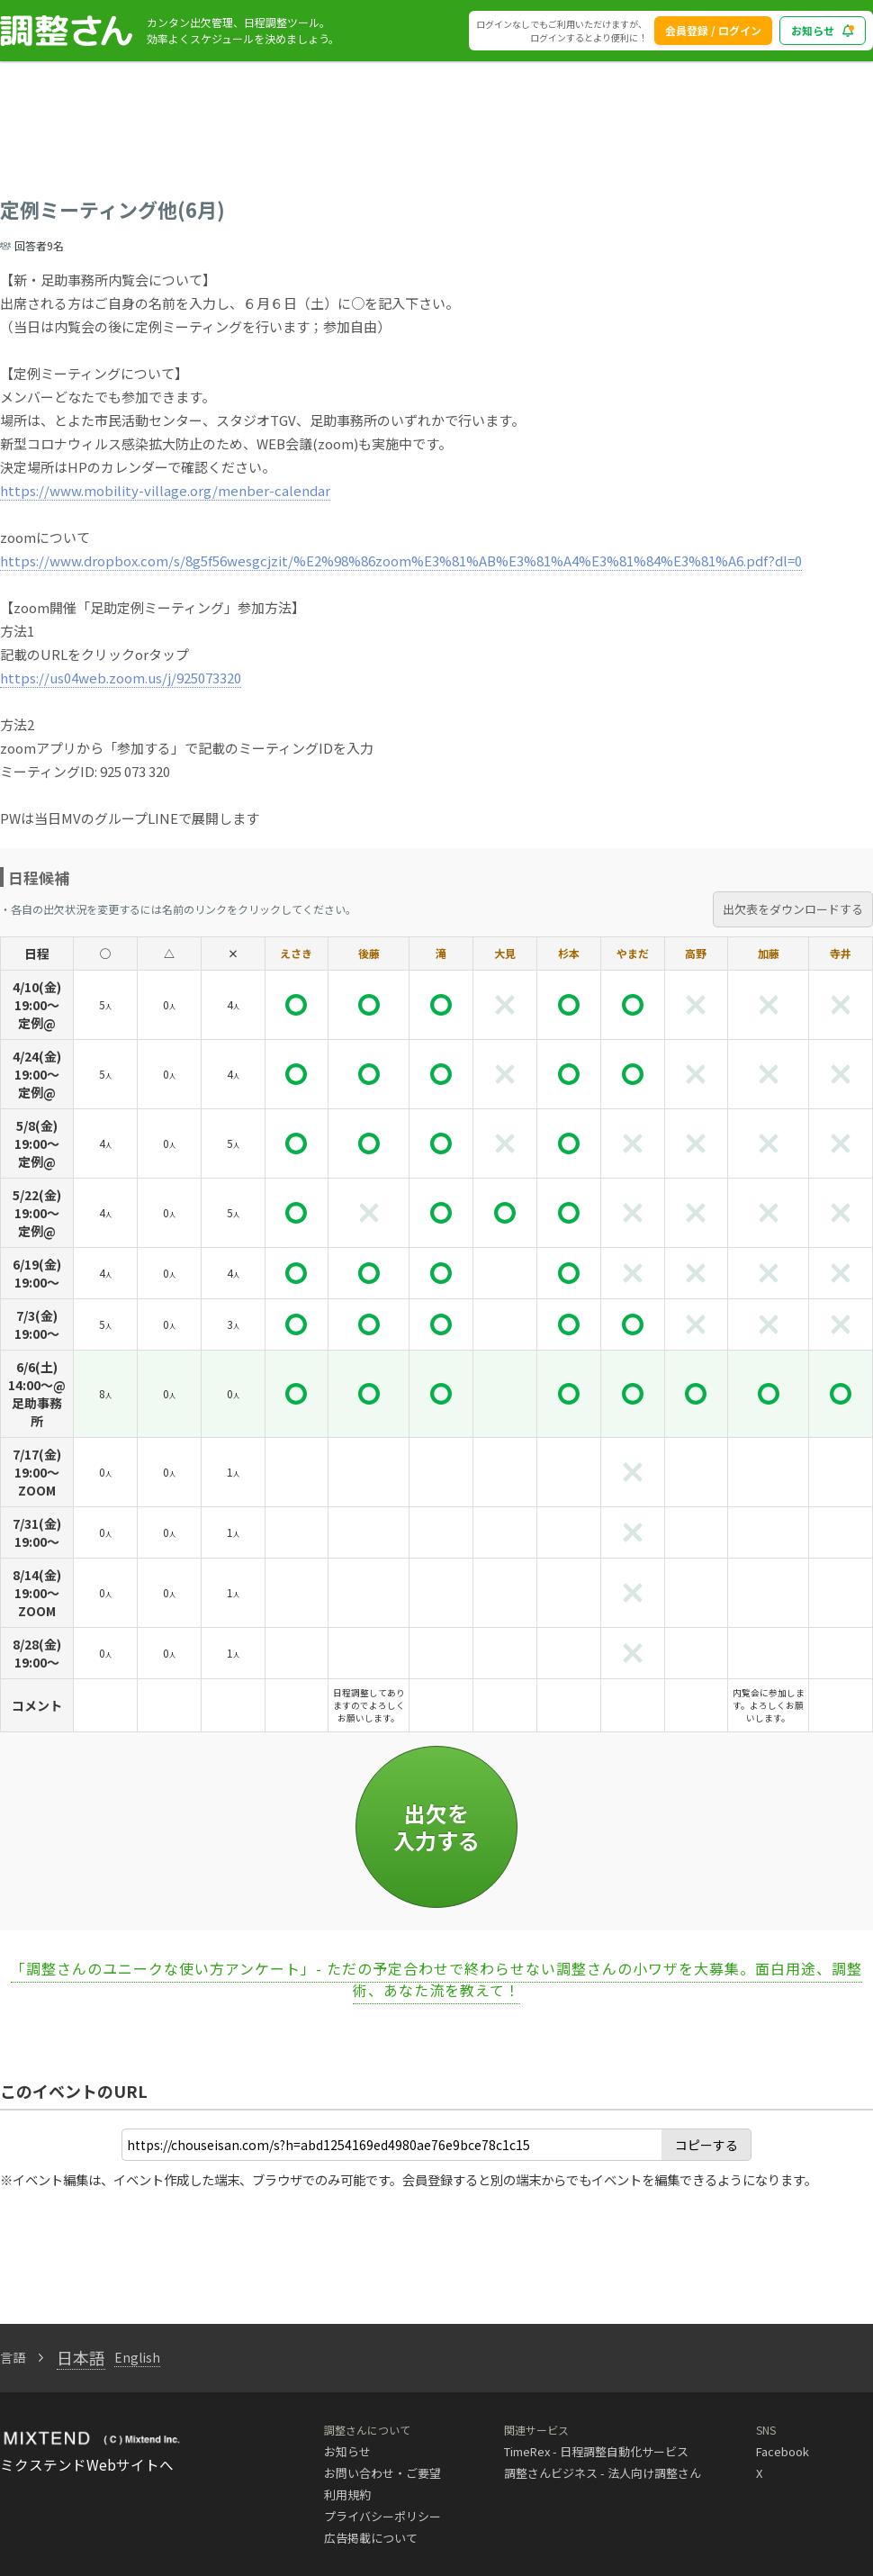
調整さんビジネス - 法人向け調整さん (602, 2472)
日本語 (81, 2357)
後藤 (369, 953)
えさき (296, 953)
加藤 (768, 953)
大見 (505, 953)
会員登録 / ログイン (713, 30)
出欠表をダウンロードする (793, 908)
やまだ (632, 953)
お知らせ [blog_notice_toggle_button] (822, 30)
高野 (695, 953)
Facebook (782, 2451)
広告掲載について (371, 2537)
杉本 (569, 953)
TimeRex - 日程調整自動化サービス (596, 2451)
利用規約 (347, 2494)
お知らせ (347, 2451)
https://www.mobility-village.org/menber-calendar (165, 490)
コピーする (706, 2145)
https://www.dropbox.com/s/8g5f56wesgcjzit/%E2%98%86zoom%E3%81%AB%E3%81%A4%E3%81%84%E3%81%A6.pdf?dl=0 (401, 560)
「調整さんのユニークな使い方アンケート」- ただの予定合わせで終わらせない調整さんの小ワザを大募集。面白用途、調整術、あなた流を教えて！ (436, 1979)
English (137, 2357)
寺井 (840, 953)
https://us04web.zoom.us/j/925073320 (120, 677)
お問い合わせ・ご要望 (382, 2472)
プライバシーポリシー (382, 2516)
